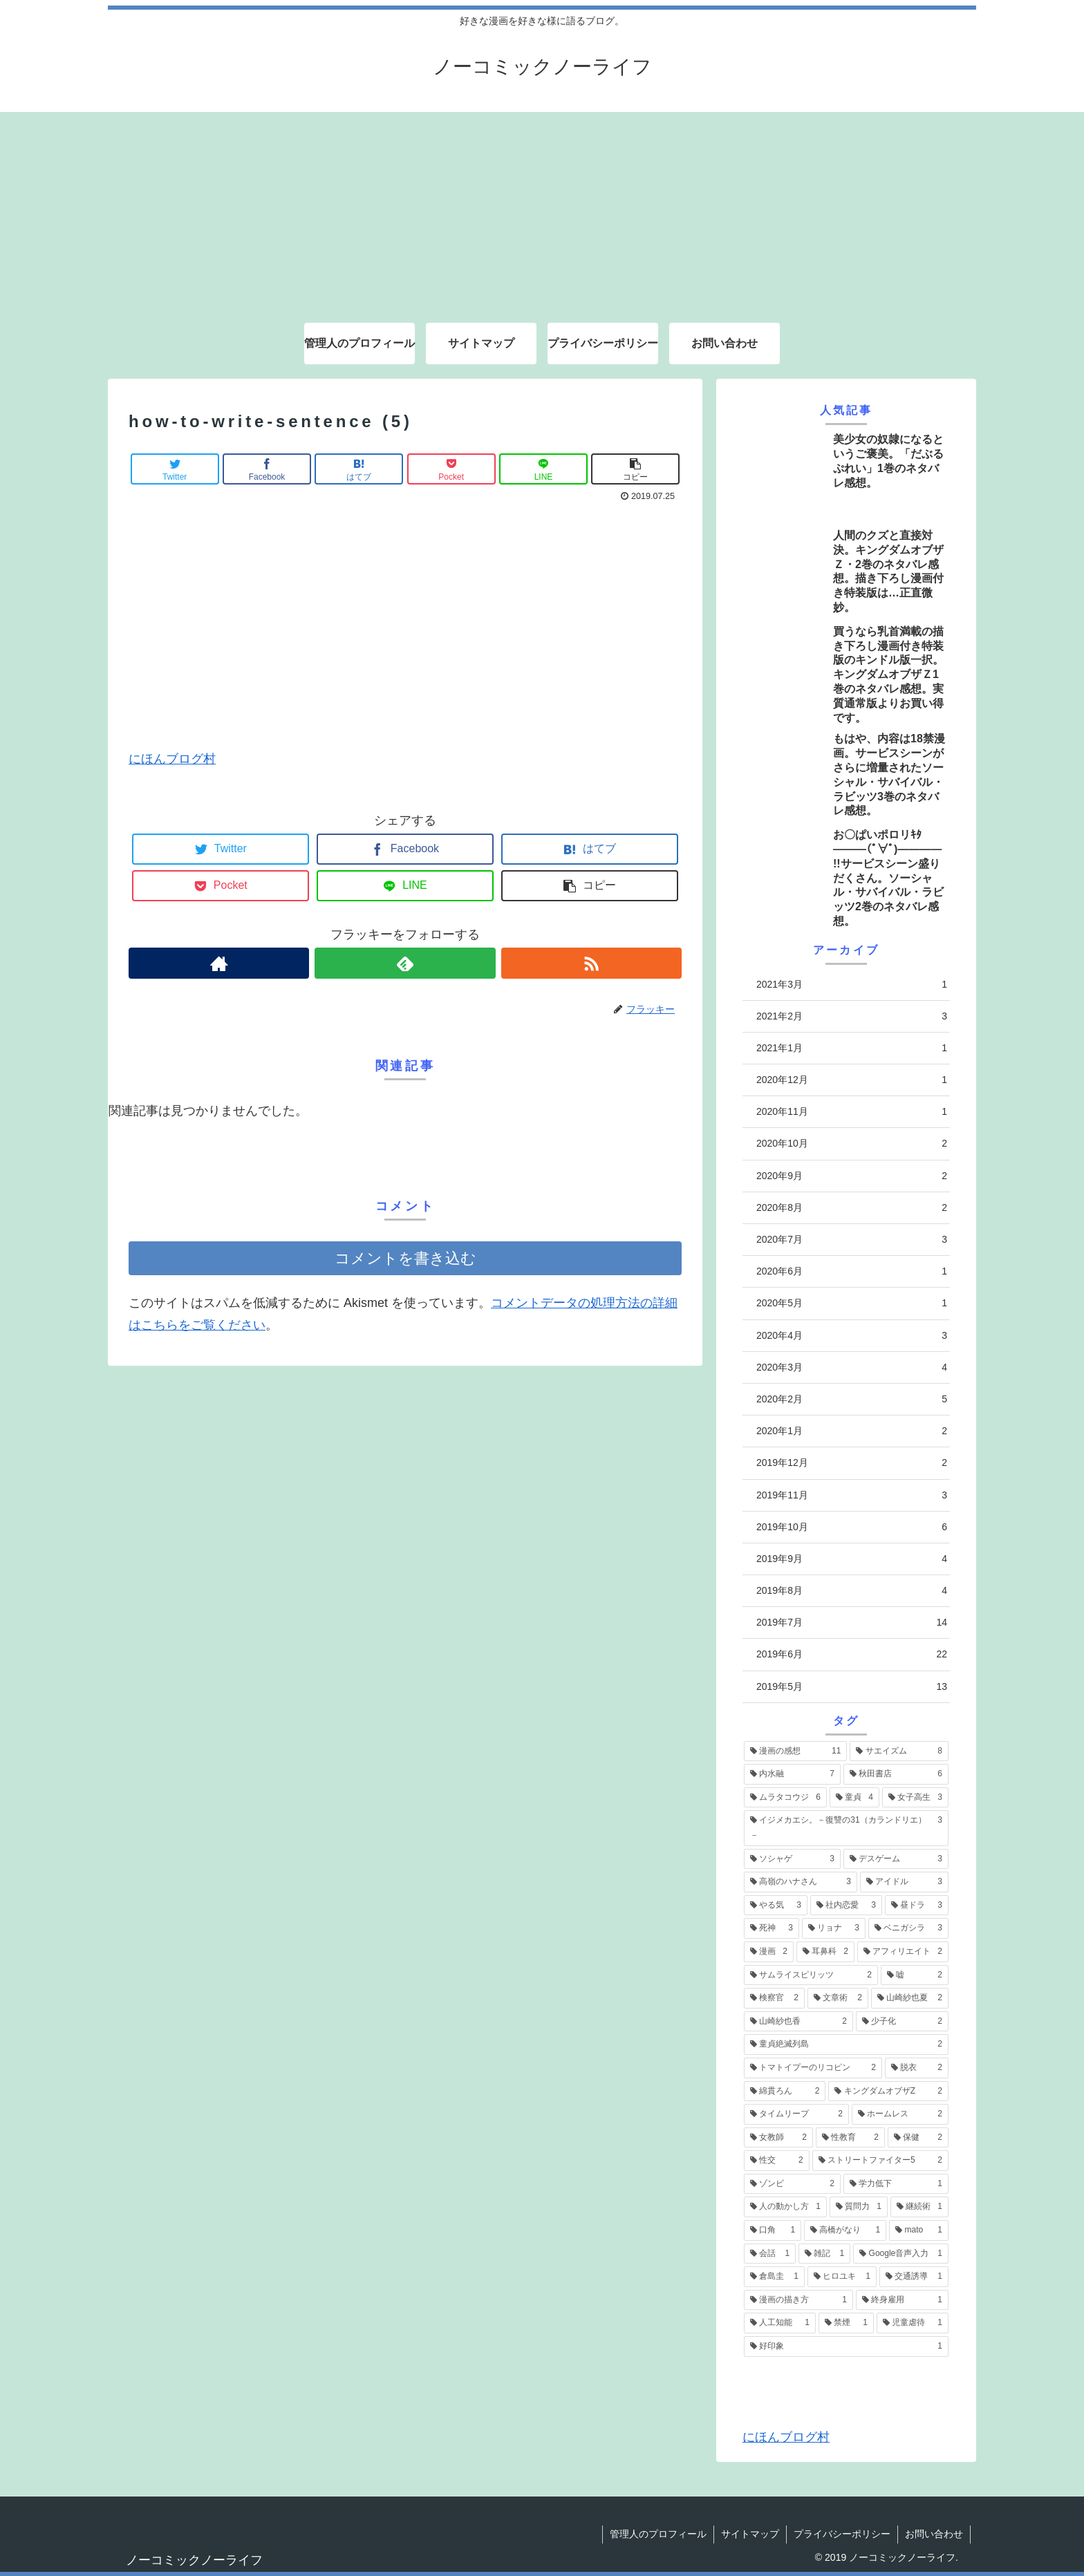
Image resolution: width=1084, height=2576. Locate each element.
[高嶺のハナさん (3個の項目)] (800, 1882)
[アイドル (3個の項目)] (904, 1882)
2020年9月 (851, 1176)
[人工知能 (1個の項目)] (780, 2323)
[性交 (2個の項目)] (777, 2160)
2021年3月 (851, 984)
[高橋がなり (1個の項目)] (845, 2230)
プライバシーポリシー (842, 2533)
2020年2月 (851, 1399)
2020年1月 (851, 1431)
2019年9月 (851, 1559)
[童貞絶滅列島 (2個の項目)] (846, 2044)
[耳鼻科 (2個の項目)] (825, 1952)
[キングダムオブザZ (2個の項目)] (888, 2091)
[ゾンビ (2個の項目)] (792, 2184)
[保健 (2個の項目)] (918, 2137)
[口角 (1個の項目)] (772, 2230)
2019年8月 (851, 1590)
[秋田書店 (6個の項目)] (895, 1774)
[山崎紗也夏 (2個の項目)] (909, 1998)
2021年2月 (851, 1016)
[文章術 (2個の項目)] (837, 1998)
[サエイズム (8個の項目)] (899, 1751)
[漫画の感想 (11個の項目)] (795, 1751)
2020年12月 (851, 1080)
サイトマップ (750, 2533)
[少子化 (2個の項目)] (902, 2021)
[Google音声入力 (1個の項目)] (900, 2254)
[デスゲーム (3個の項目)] (895, 1859)
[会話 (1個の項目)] (770, 2254)
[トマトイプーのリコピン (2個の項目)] (813, 2068)
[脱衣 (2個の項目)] (916, 2068)
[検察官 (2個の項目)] (774, 1998)
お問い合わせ (934, 2533)
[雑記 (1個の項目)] (824, 2254)
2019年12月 (851, 1463)
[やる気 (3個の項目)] (775, 1905)
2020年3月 (851, 1367)
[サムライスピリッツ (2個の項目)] (811, 1975)
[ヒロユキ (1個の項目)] (842, 2276)
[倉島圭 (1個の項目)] (774, 2276)
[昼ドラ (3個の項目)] (916, 1905)
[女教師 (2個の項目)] (778, 2137)
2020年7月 (851, 1239)
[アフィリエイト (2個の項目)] (902, 1952)
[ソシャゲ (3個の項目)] (792, 1859)
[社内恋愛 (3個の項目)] (846, 1905)
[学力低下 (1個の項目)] (895, 2184)
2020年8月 (851, 1207)
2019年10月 (851, 1527)
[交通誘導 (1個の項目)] (913, 2276)
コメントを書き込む (405, 1258)
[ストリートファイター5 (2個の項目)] (880, 2160)
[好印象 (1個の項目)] (846, 2346)
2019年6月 (851, 1654)
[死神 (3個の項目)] (771, 1928)
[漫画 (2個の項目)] (769, 1952)
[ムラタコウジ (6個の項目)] (785, 1797)
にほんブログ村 (172, 759)
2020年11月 (851, 1111)
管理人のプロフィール (658, 2533)
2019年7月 (851, 1622)
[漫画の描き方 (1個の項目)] (798, 2300)
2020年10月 (851, 1143)
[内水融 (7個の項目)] (792, 1774)
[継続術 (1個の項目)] (919, 2207)
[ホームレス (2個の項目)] (900, 2114)
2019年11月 (851, 1495)
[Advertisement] (542, 208)
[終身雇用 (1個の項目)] (902, 2300)
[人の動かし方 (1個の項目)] (785, 2207)
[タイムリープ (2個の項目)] (796, 2114)
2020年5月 (851, 1303)
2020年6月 (851, 1271)
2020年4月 (851, 1335)
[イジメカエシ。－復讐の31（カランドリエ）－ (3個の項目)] (846, 1827)
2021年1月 (851, 1048)
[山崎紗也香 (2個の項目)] (798, 2021)
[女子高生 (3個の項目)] (915, 1797)
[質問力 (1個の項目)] (859, 2207)
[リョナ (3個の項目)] (834, 1928)
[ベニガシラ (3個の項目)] (908, 1928)
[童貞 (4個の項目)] (854, 1797)
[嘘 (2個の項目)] (914, 1975)
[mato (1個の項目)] (918, 2230)
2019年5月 (851, 1686)
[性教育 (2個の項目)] (850, 2137)
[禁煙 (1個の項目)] (846, 2323)
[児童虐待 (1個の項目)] (912, 2323)
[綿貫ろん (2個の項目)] (784, 2091)
